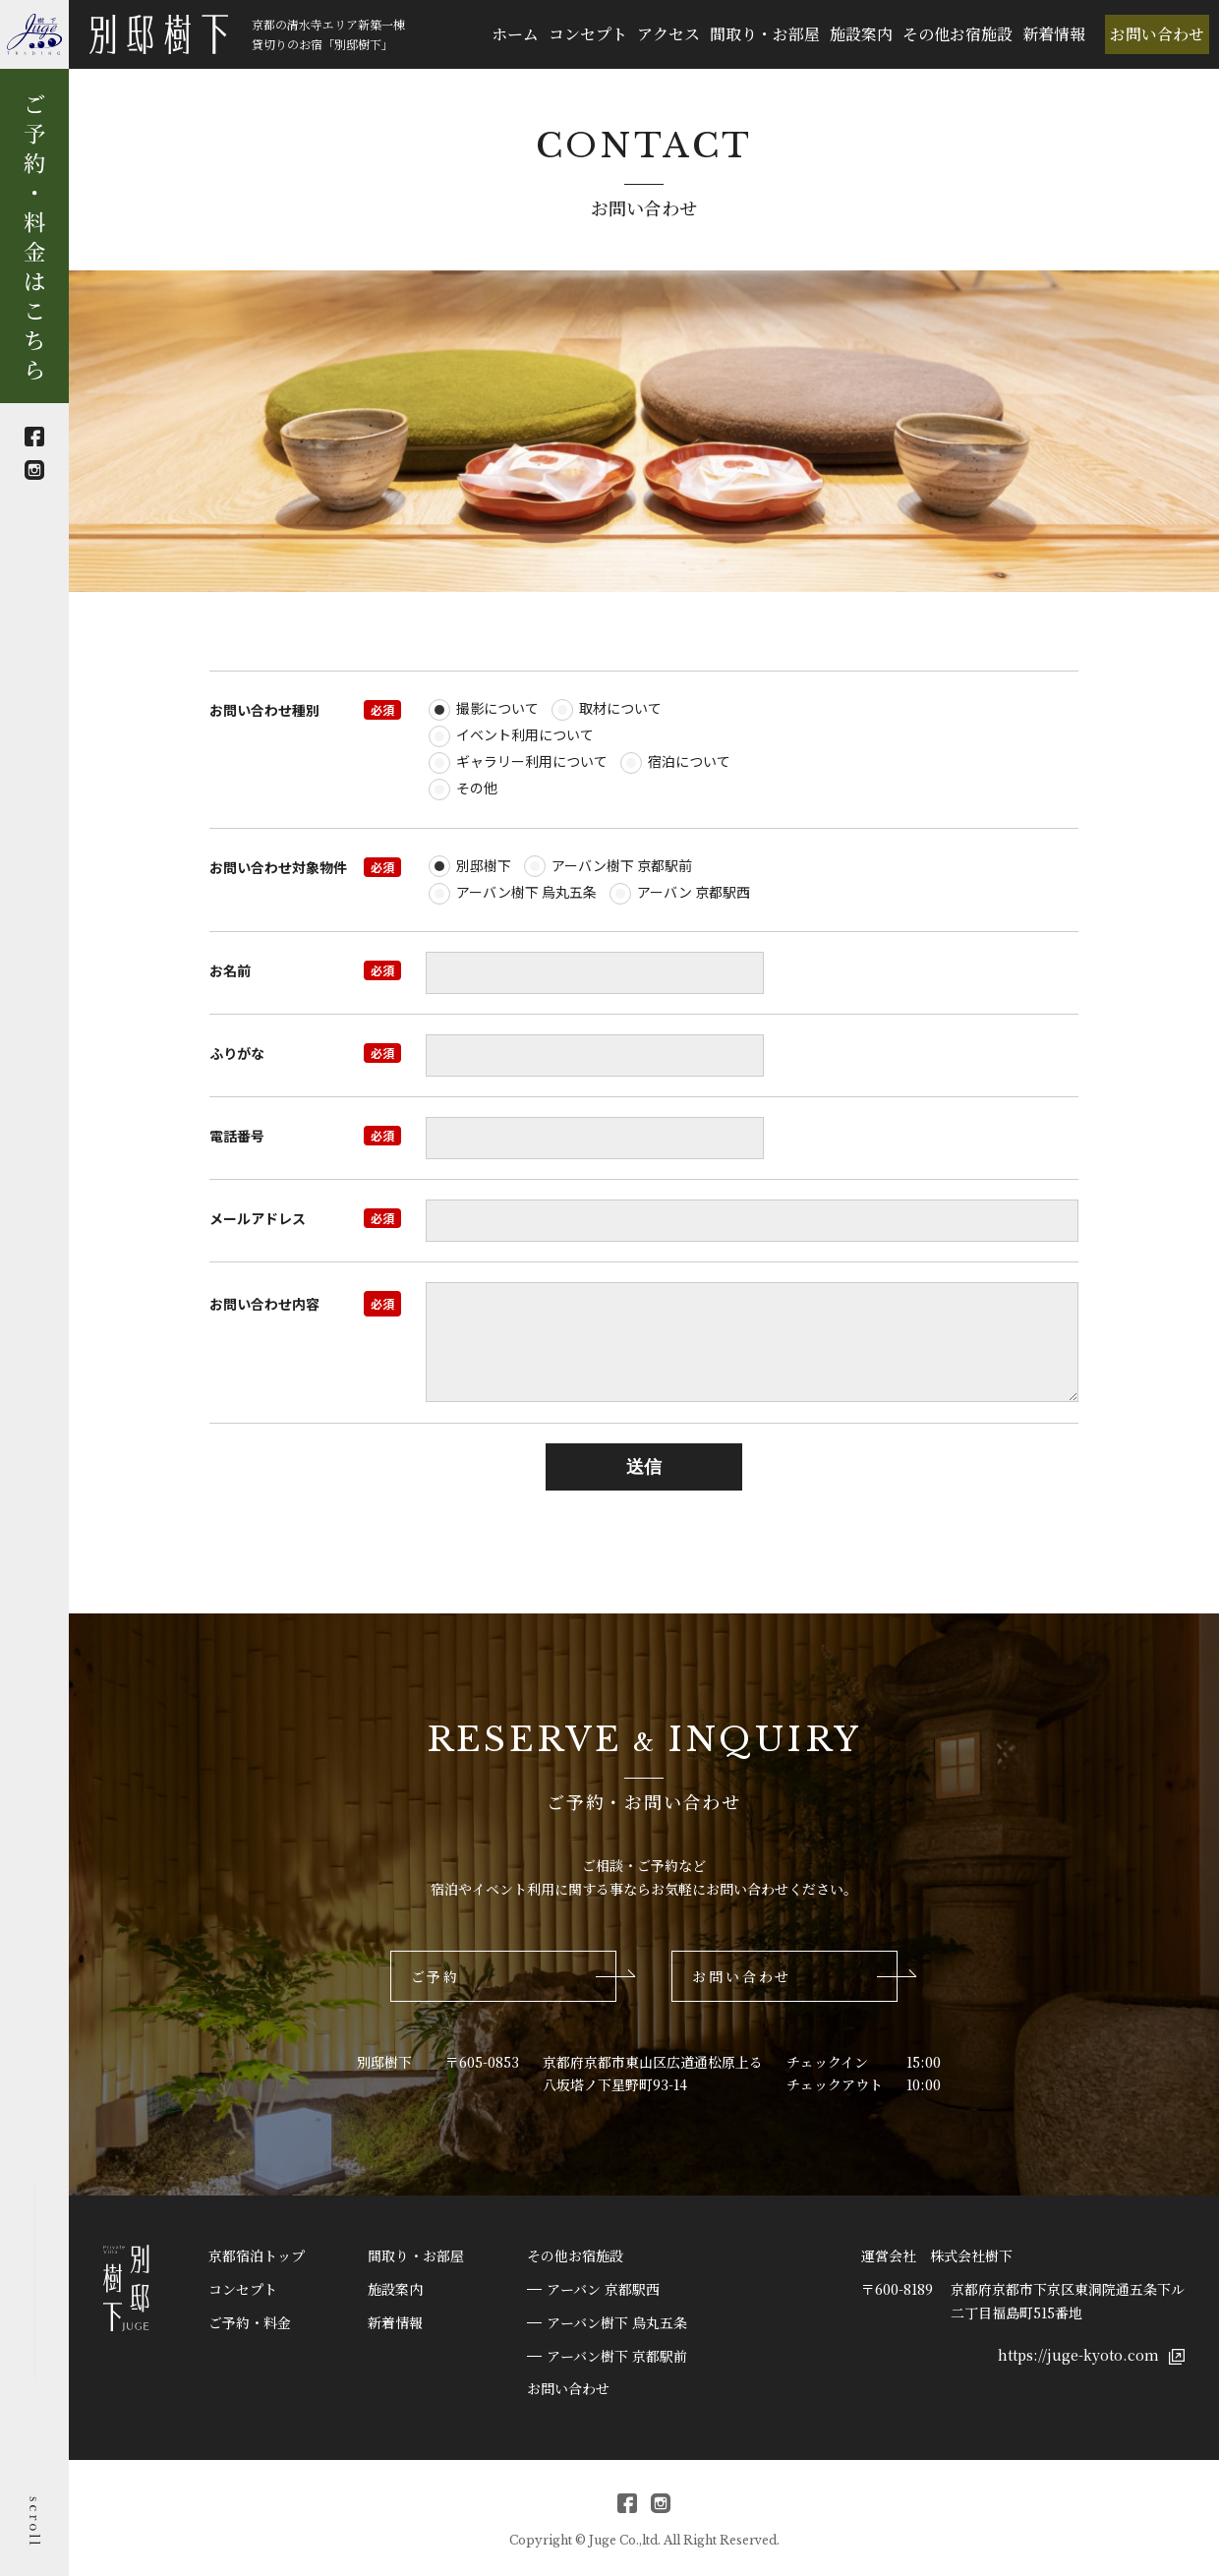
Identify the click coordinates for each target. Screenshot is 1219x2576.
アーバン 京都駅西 (603, 2289)
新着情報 (1053, 34)
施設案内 (861, 34)
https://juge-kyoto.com (1091, 2355)
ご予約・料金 (249, 2322)
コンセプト (588, 34)
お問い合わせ (1157, 34)
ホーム (515, 34)
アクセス (668, 34)
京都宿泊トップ (256, 2255)
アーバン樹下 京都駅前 (617, 2356)
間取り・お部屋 (765, 34)
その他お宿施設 (957, 34)
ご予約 (435, 1976)
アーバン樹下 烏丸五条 (617, 2322)
